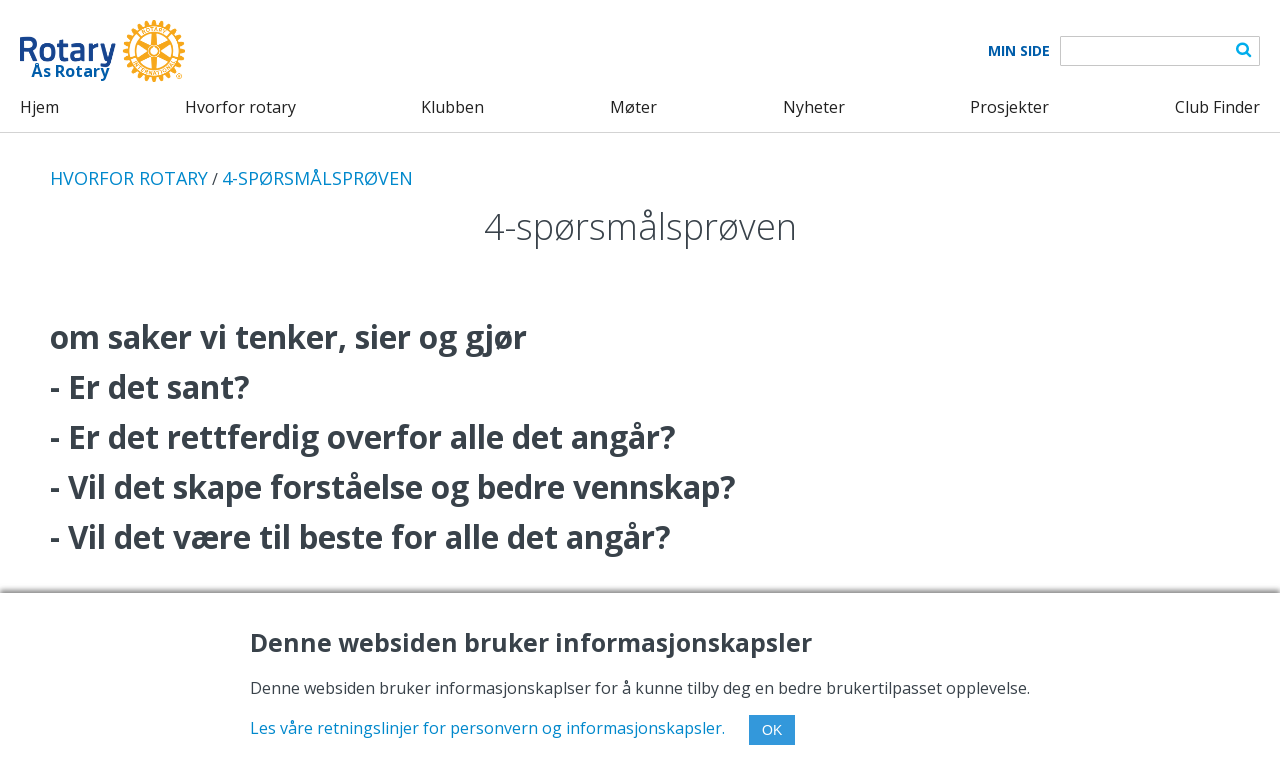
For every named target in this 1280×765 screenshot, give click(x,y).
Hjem (39, 107)
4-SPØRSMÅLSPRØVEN (317, 178)
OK (772, 730)
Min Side (1019, 51)
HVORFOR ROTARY (129, 178)
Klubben (452, 107)
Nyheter (814, 107)
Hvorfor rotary (240, 107)
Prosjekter (1009, 107)
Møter (633, 107)
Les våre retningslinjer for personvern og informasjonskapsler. (487, 728)
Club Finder (1217, 107)
